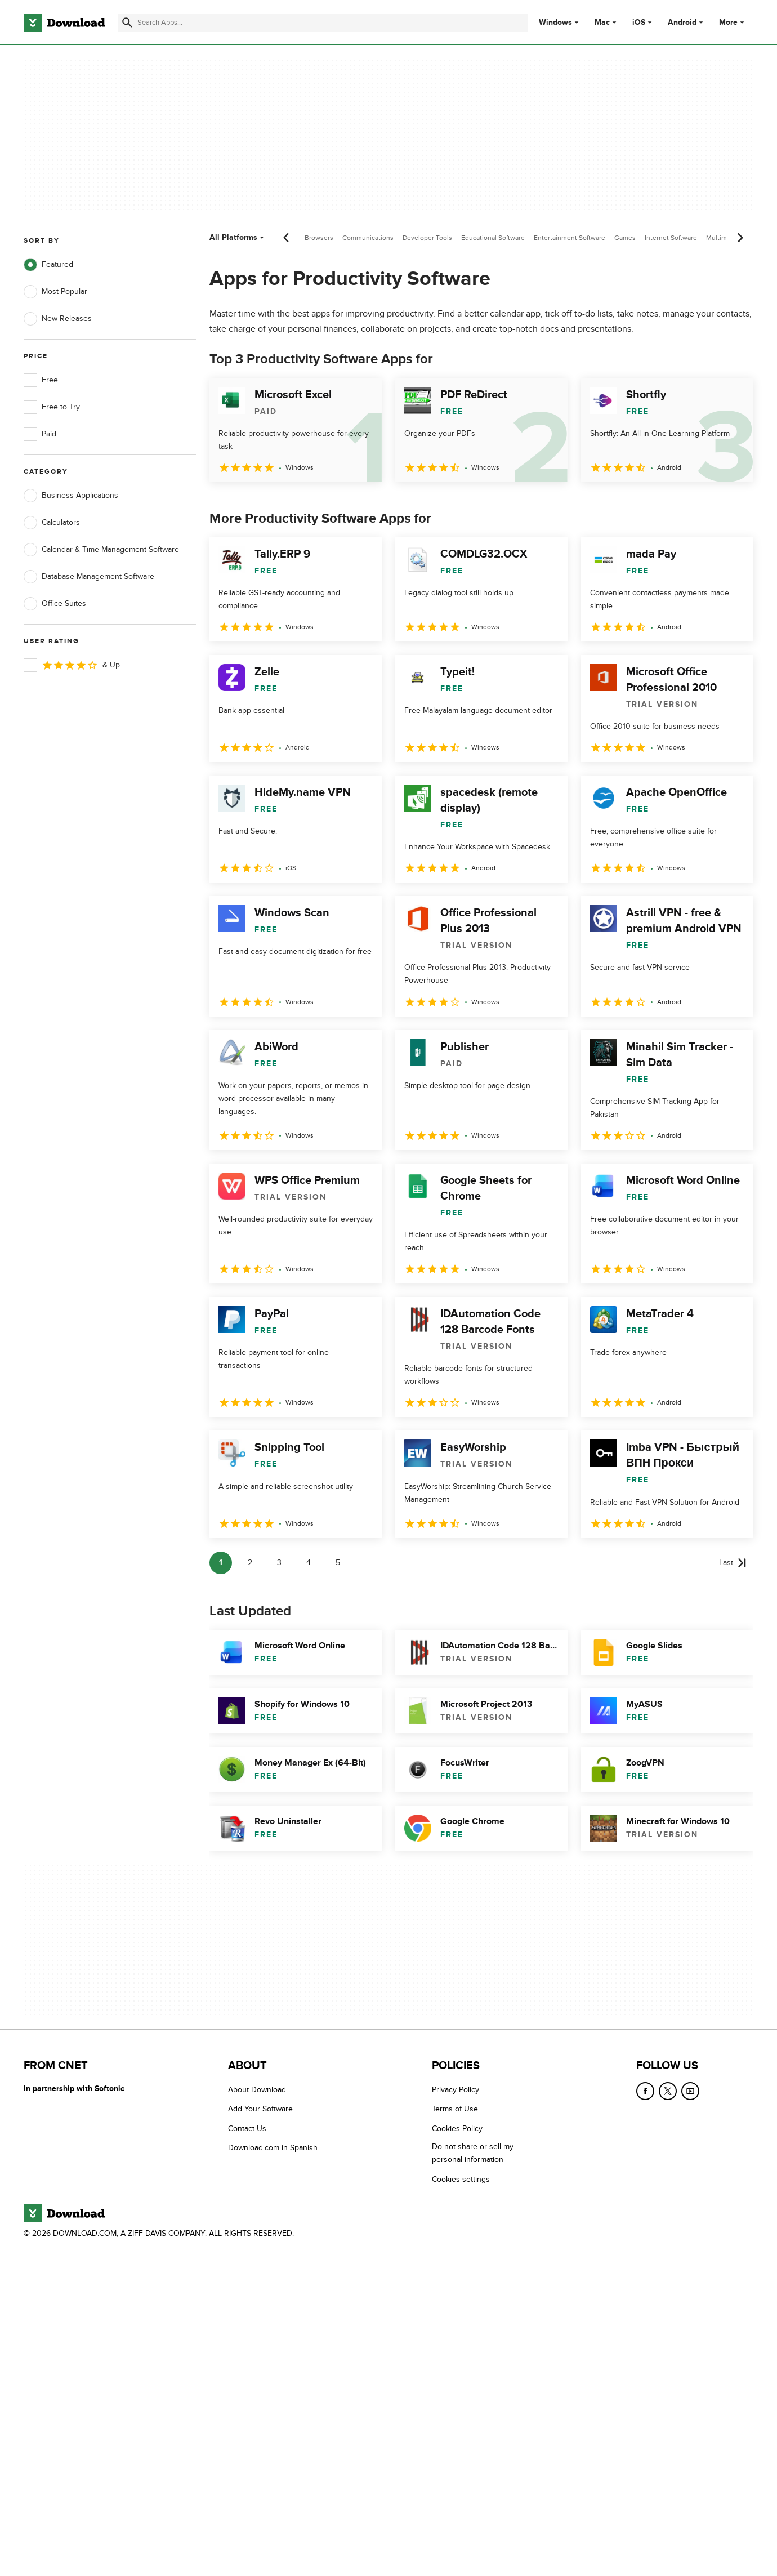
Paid (40, 434)
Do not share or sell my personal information (472, 2153)
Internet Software (671, 238)
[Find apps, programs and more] (323, 23)
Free (41, 380)
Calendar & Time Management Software (101, 549)
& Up (72, 665)
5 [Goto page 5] (338, 1562)
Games (625, 238)
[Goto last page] (732, 1563)
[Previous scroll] (286, 237)
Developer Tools (427, 238)
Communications (368, 238)
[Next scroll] (739, 237)
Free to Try (52, 407)
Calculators (52, 522)
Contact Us (247, 2128)
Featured (48, 264)
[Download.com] (64, 23)
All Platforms (237, 237)
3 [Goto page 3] (279, 1562)
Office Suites (55, 603)
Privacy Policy (455, 2089)
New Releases (58, 319)
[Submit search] (127, 23)
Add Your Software (260, 2109)
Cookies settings (461, 2179)
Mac (602, 22)
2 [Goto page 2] (250, 1562)
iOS (638, 22)
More (733, 22)
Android (682, 22)
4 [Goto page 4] (308, 1562)
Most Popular (55, 291)
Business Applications (71, 495)
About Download (257, 2089)
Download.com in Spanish (273, 2147)
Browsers (319, 238)
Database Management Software (89, 576)
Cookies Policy (457, 2128)
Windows (555, 22)
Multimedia (723, 238)
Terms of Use (455, 2109)
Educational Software (493, 238)
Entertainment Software (569, 238)
